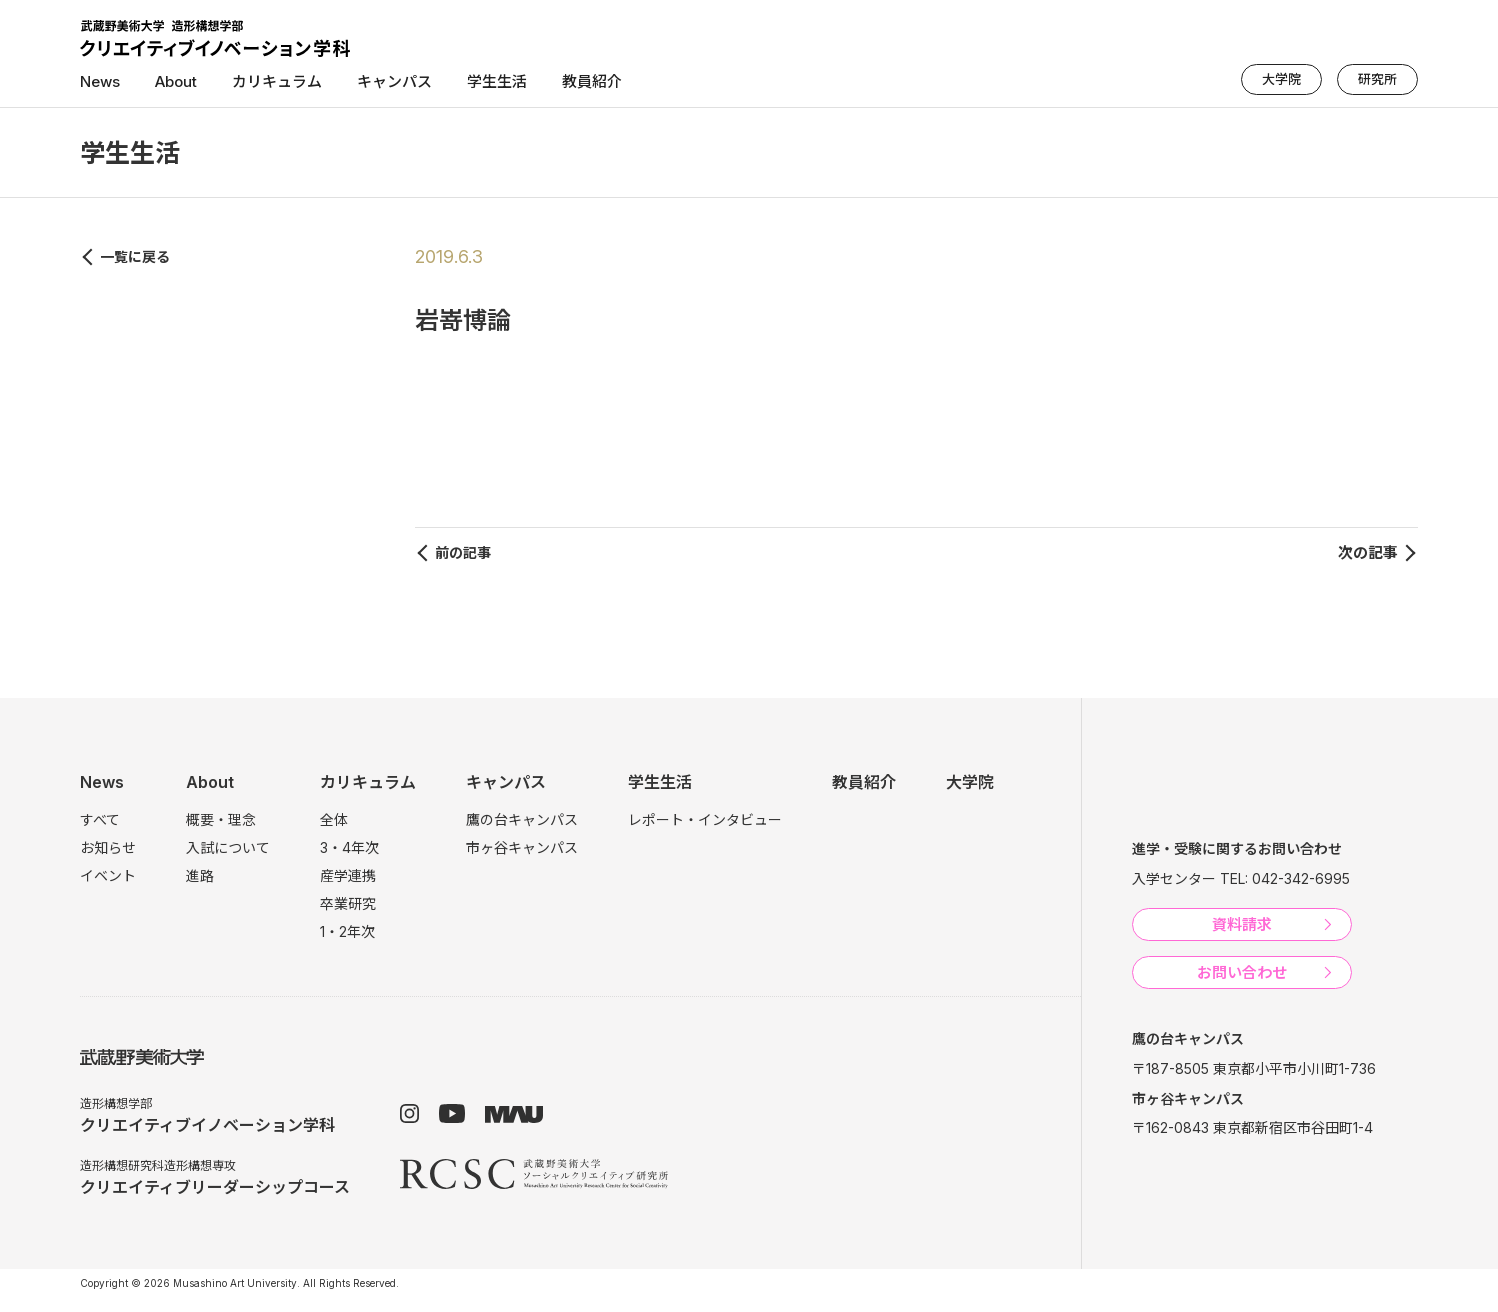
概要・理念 (221, 819)
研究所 (1377, 79)
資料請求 (1242, 924)
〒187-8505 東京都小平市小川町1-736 (1254, 1068)
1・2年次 (347, 931)
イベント (108, 875)
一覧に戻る (135, 256)
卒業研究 (348, 903)
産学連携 (348, 875)
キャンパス (394, 81)
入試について (228, 847)
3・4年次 (349, 847)
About (176, 81)
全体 (334, 819)
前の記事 (463, 552)
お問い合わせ (1242, 972)
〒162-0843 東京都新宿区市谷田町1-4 (1252, 1127)
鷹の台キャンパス (522, 819)
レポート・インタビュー (705, 819)
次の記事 (1368, 552)
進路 (200, 875)
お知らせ (108, 847)
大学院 (1281, 79)
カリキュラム (277, 81)
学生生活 (497, 81)
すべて (100, 819)
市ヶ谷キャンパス (522, 847)
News (100, 81)
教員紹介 (592, 81)
